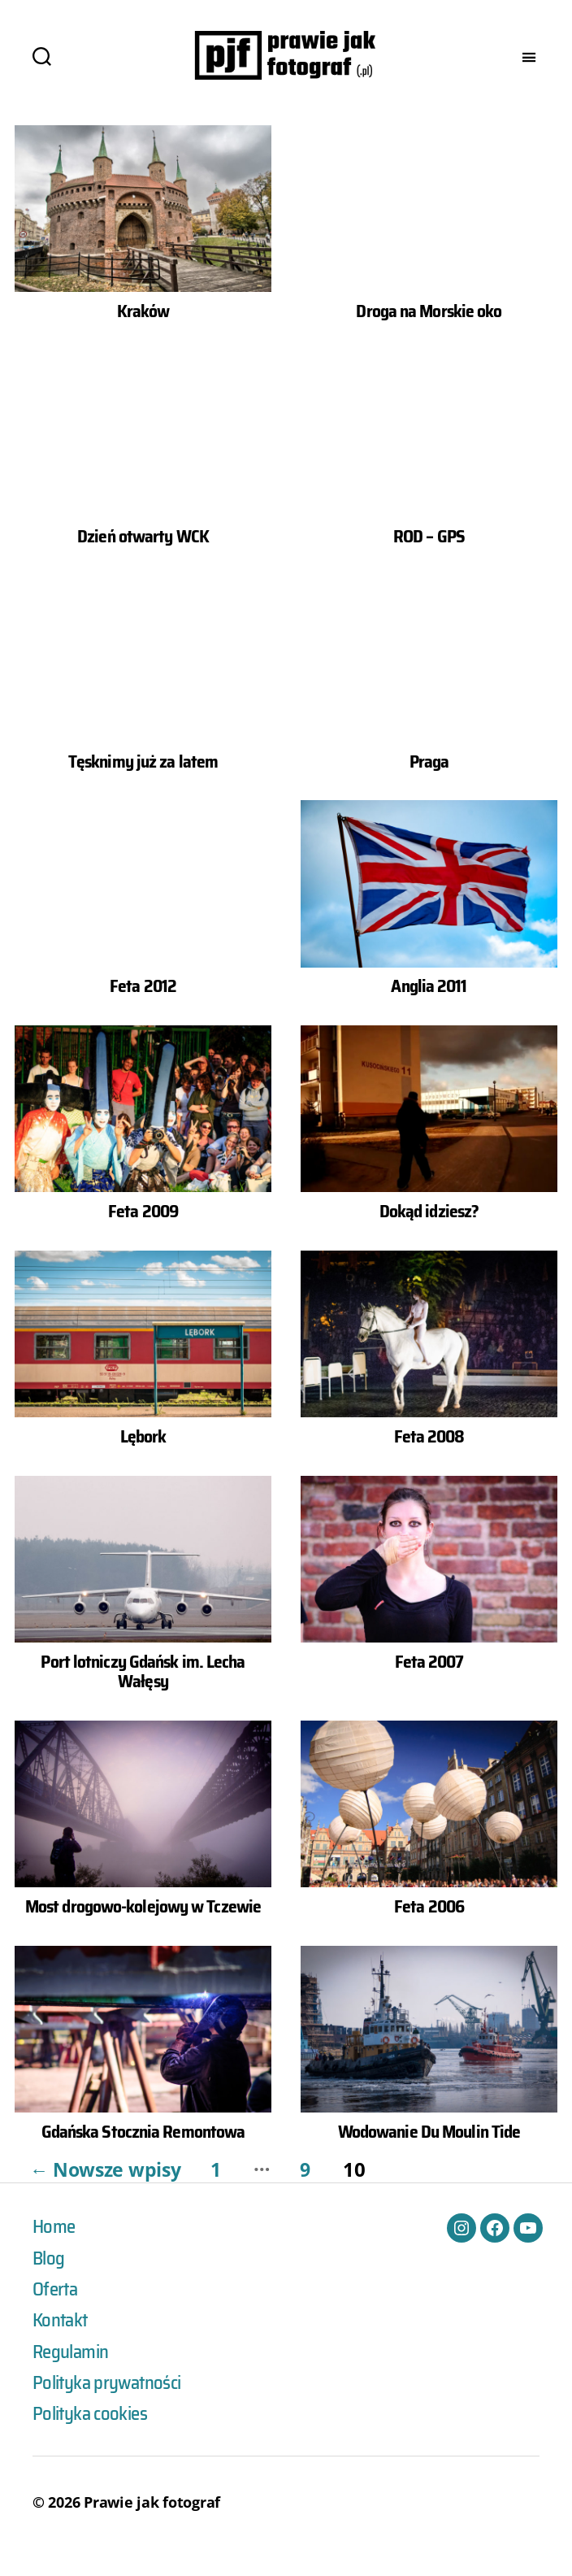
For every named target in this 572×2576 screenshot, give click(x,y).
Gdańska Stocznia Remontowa (143, 2155)
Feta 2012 (143, 1010)
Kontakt (62, 2345)
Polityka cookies (93, 2441)
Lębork (143, 1460)
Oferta (56, 2314)
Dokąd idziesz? (429, 1235)
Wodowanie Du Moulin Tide (429, 2155)
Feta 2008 (429, 1460)
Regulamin (73, 2377)
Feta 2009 (143, 1235)
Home (54, 2250)
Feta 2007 (429, 1685)
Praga (429, 785)
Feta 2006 (429, 1930)
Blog (49, 2282)
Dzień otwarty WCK (143, 560)
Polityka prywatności (112, 2409)
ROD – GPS (429, 560)
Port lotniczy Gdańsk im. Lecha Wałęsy (143, 1696)
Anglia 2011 (428, 1010)
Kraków (143, 335)
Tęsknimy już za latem (143, 785)
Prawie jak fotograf (152, 2529)
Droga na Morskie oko (428, 335)
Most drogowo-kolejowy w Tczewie (143, 1930)
